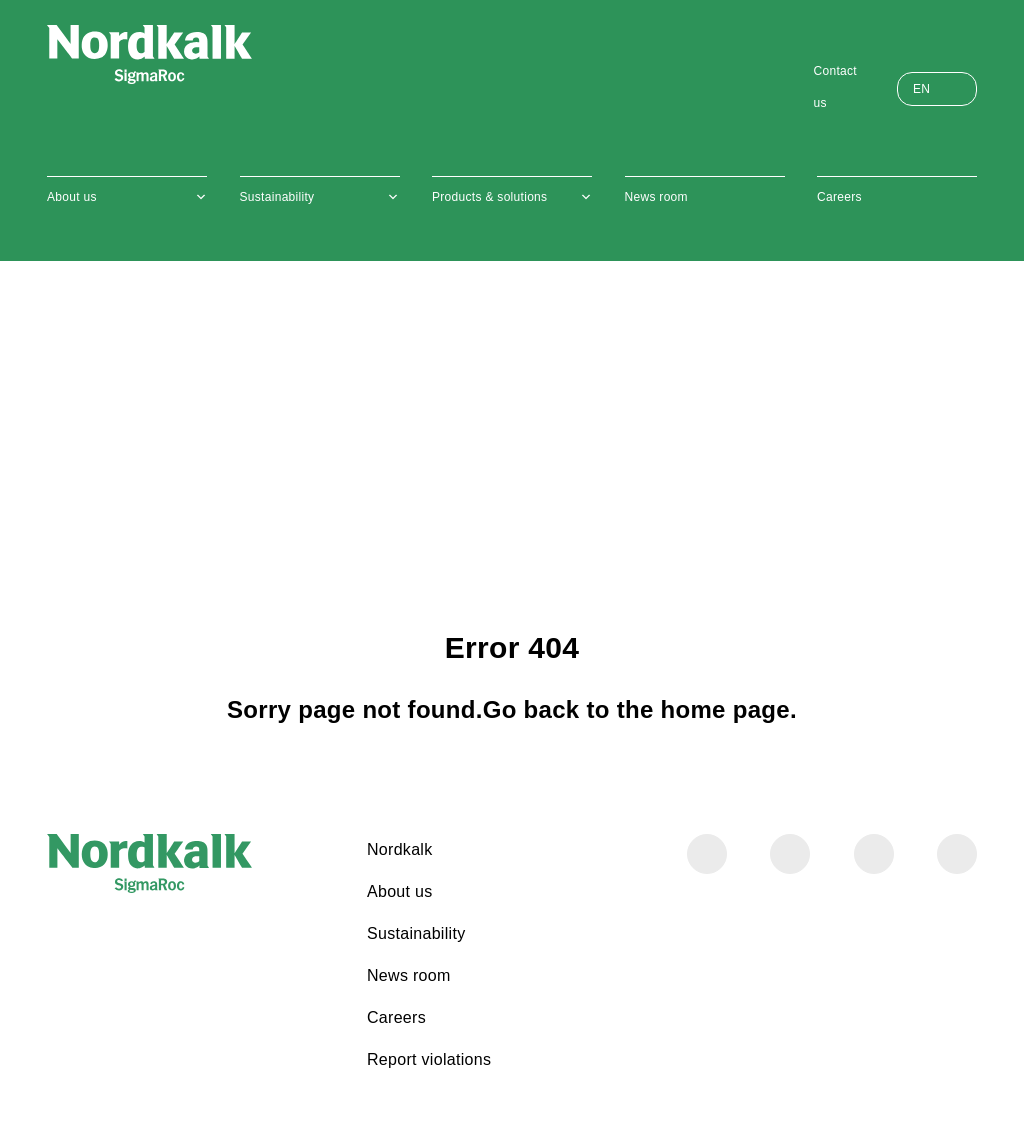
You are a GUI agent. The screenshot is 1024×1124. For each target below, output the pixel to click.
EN (921, 89)
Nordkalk (400, 849)
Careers (839, 197)
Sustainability (277, 197)
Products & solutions (489, 197)
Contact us (835, 87)
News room (656, 197)
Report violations (429, 1059)
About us (72, 197)
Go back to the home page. (640, 709)
